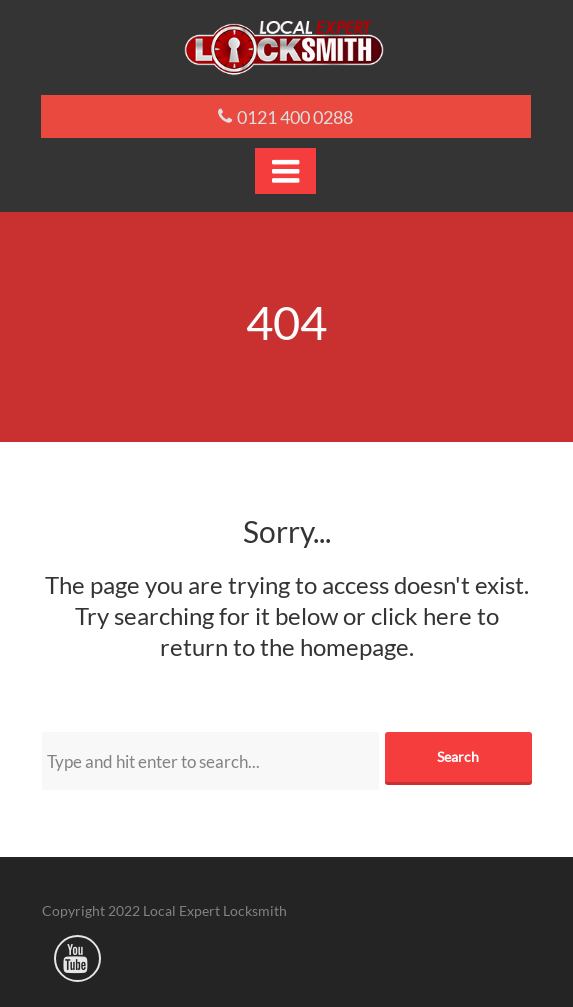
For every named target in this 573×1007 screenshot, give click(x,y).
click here (421, 615)
